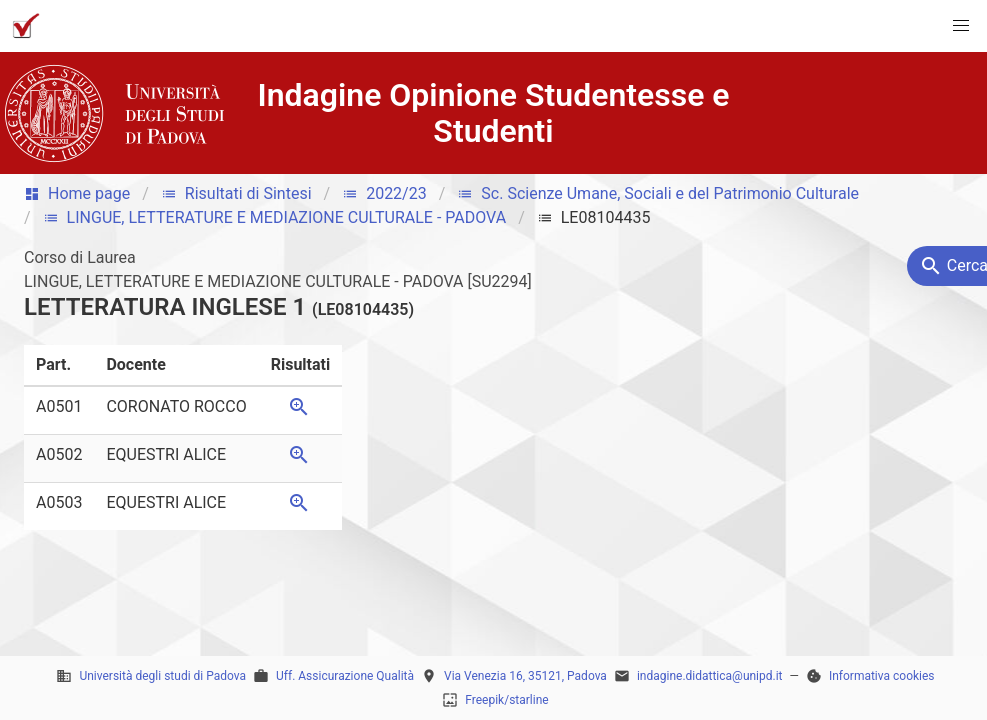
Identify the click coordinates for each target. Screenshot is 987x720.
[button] (961, 26)
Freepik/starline (506, 700)
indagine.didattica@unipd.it (710, 676)
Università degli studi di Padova (162, 676)
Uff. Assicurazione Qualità (345, 676)
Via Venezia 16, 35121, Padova (525, 676)
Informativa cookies (882, 676)
